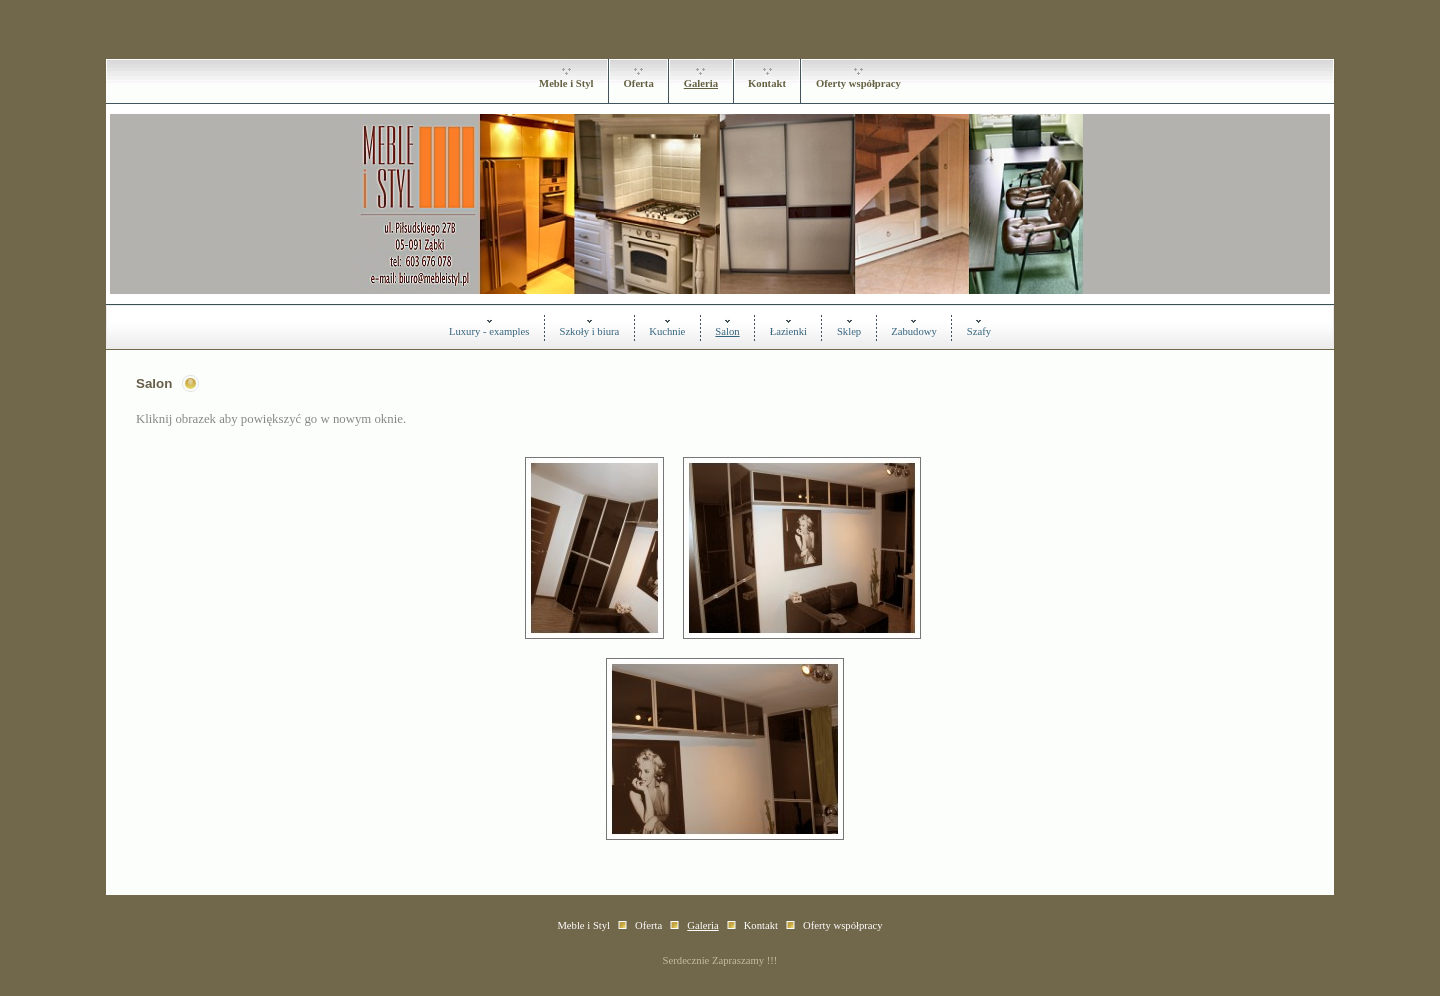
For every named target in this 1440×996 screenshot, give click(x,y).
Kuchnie (667, 331)
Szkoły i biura (589, 331)
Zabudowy (914, 331)
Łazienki (788, 331)
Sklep (849, 331)
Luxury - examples (489, 331)
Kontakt (767, 83)
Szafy (979, 331)
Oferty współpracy (858, 83)
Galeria (701, 83)
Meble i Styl (566, 83)
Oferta (639, 83)
